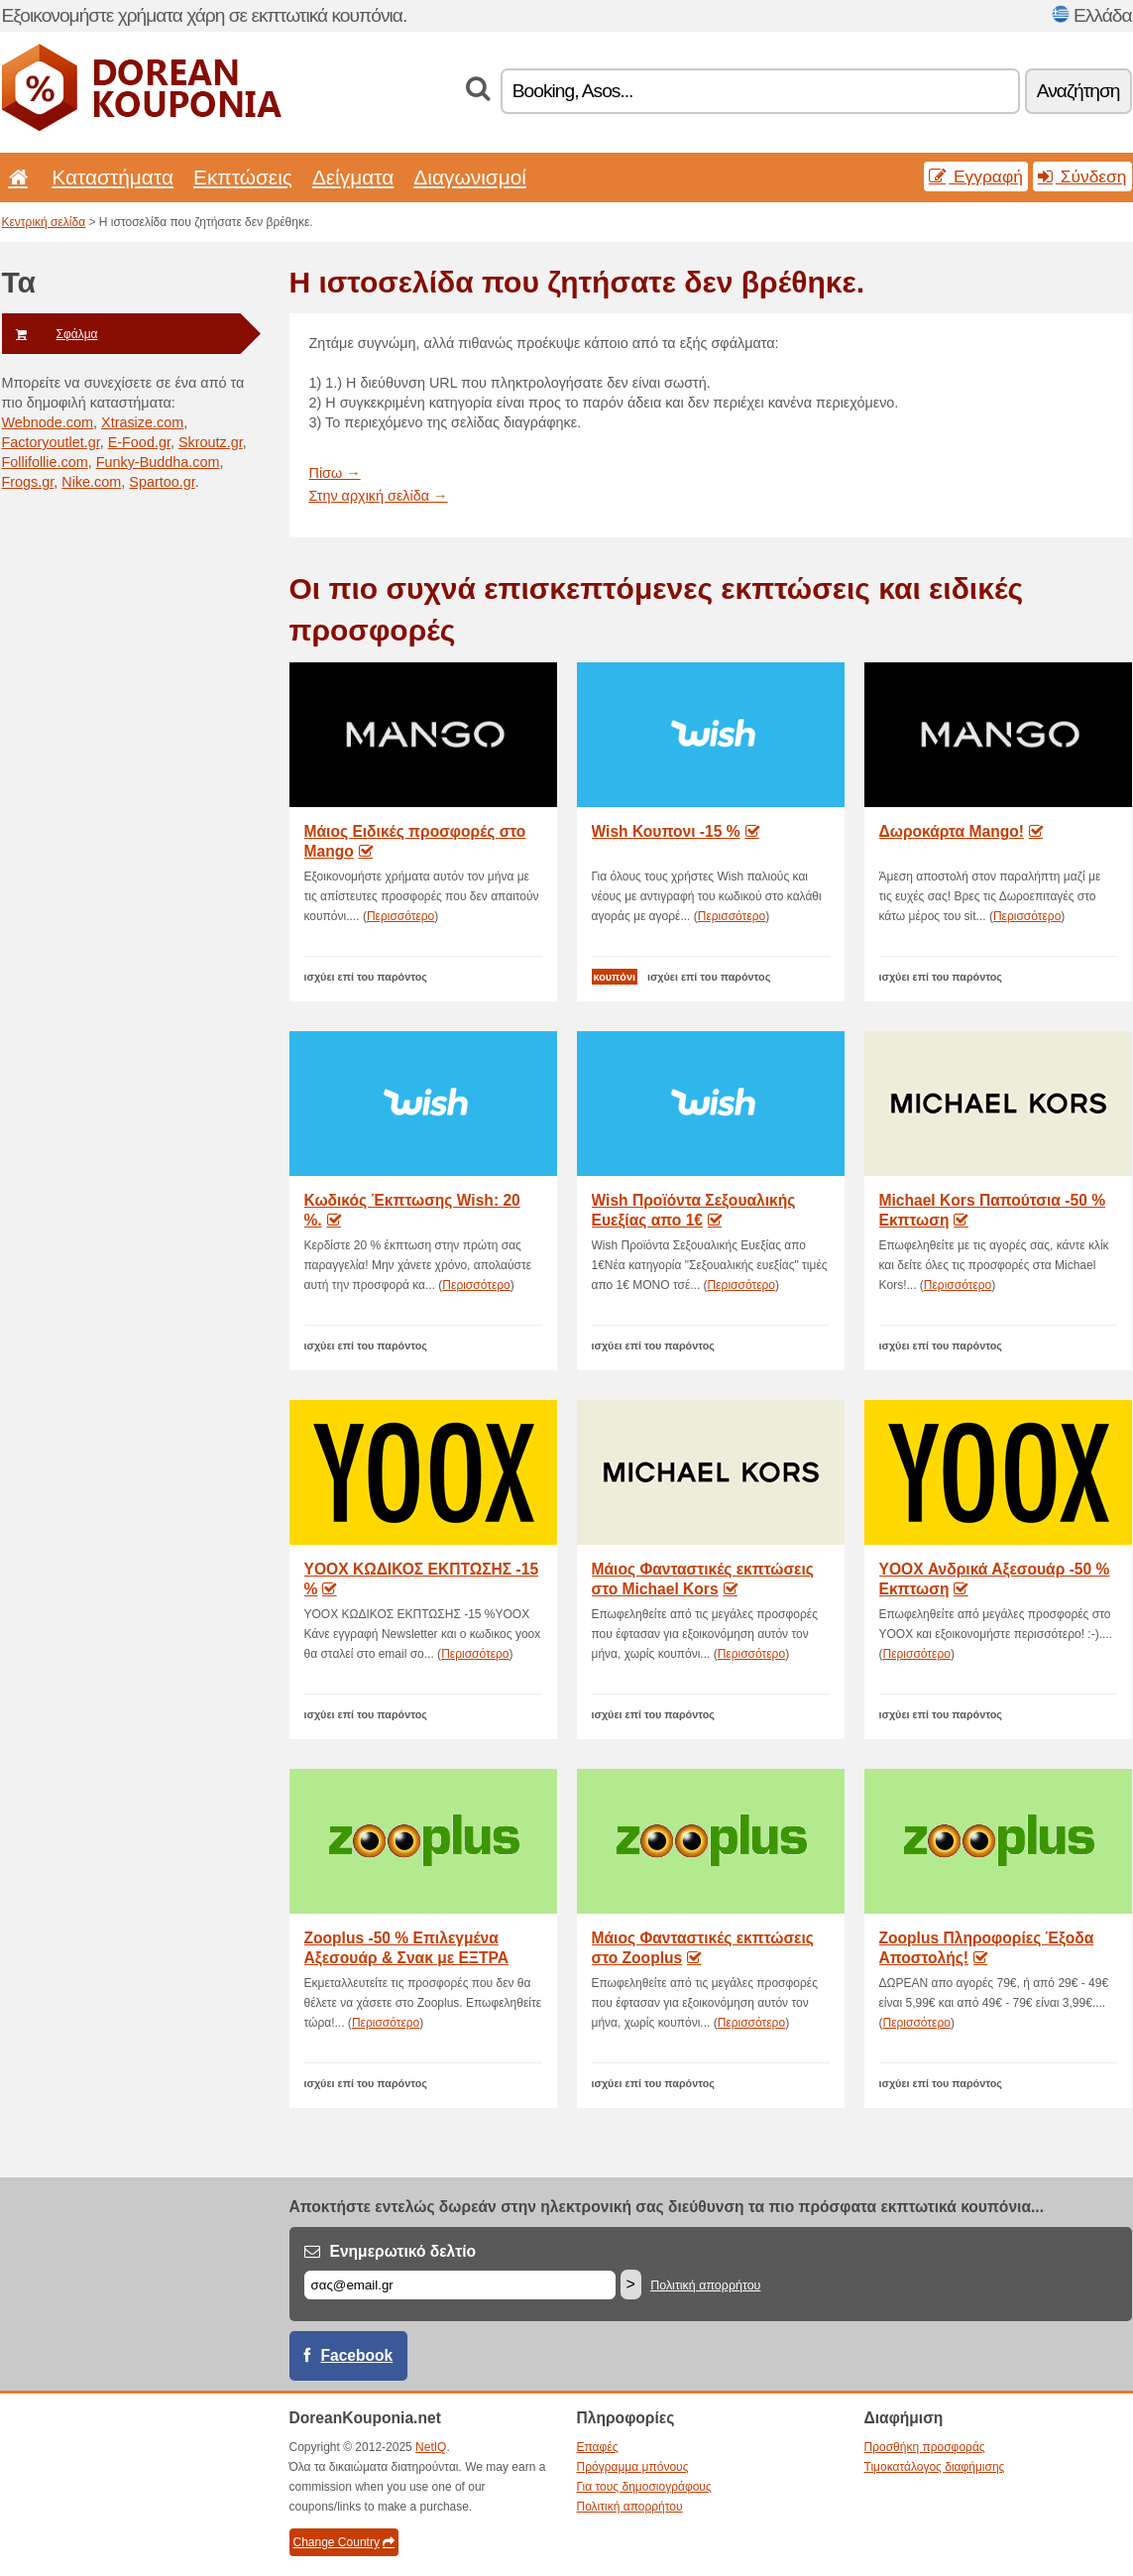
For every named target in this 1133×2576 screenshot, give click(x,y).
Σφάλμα (50, 334)
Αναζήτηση (1078, 90)
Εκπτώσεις (242, 177)
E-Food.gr (139, 442)
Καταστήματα (112, 177)
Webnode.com (48, 422)
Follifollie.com (45, 462)
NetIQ (430, 2447)
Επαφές (598, 2447)
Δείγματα (353, 177)
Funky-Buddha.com (158, 462)
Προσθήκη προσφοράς (924, 2447)
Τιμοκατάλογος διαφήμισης (934, 2467)
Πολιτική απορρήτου (705, 2285)
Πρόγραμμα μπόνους (633, 2467)
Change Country (344, 2542)
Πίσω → (335, 473)
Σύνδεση (1082, 176)
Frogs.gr (28, 482)
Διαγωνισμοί (469, 177)
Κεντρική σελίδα (44, 222)
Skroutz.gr (210, 442)
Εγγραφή (976, 176)
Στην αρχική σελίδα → (378, 496)
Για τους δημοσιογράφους (644, 2487)
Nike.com (91, 482)
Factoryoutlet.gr (51, 442)
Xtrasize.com (142, 422)
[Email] (460, 2285)
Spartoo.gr (161, 482)
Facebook (357, 2355)
